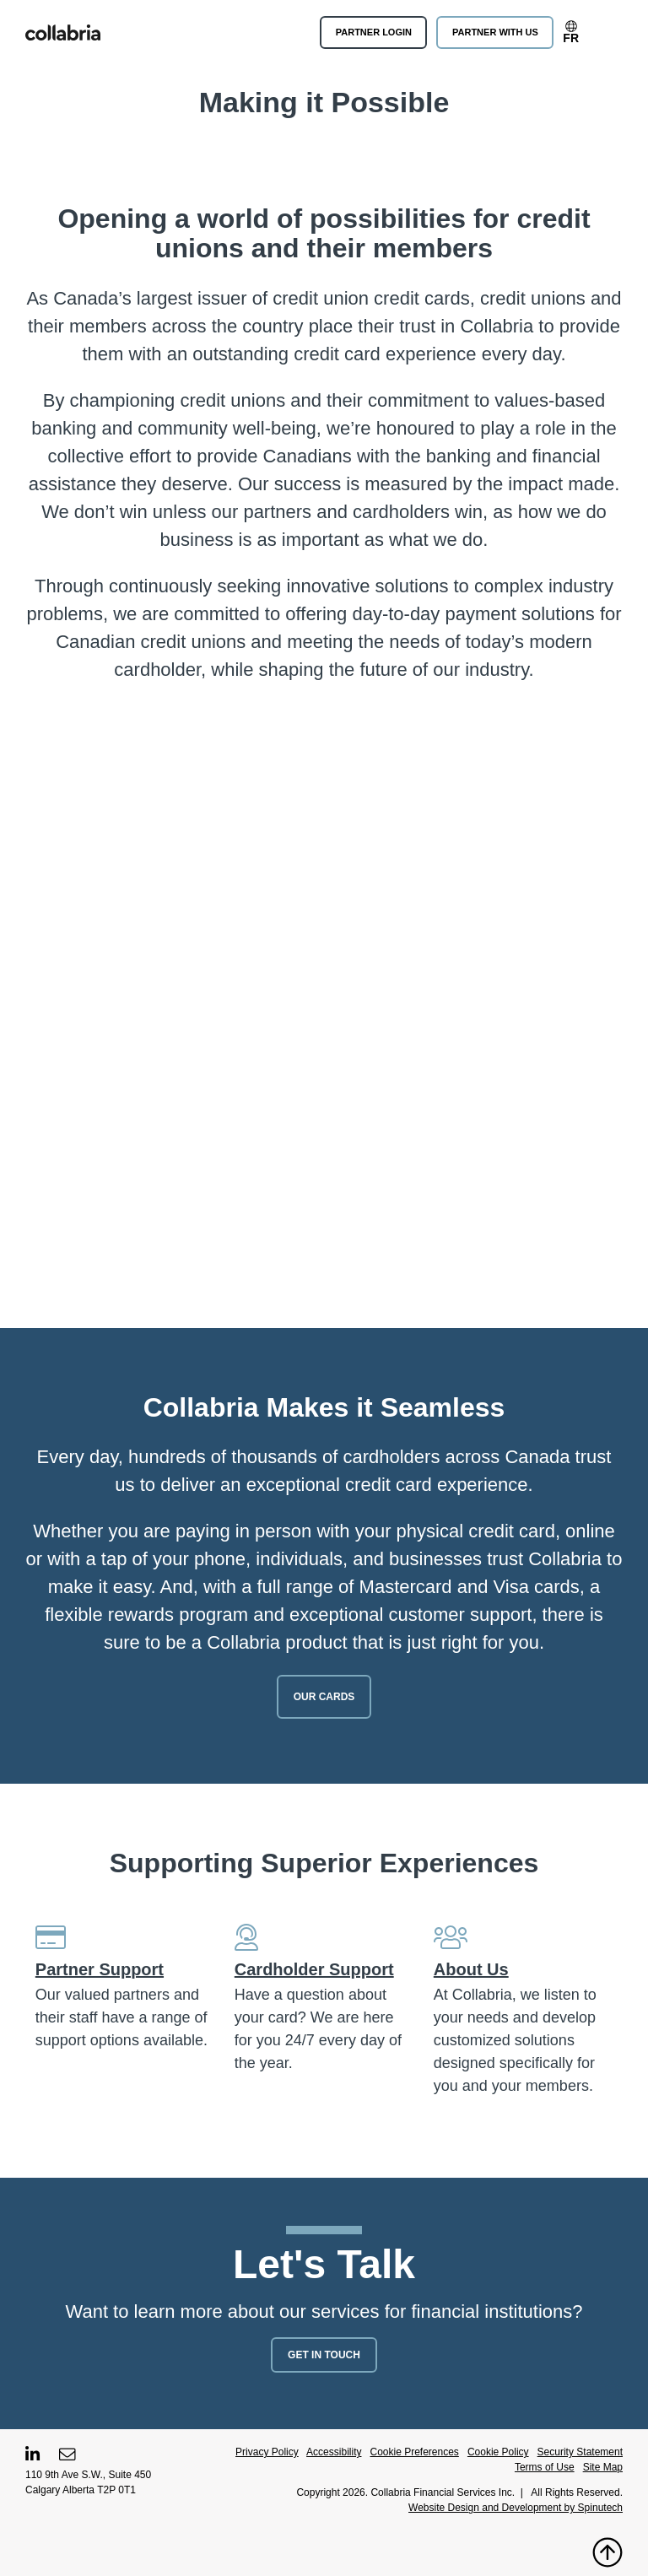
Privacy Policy (267, 2452)
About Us (471, 1969)
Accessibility (333, 2452)
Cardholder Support (314, 1969)
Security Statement (580, 2452)
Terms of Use (545, 2467)
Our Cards (324, 1697)
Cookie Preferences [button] (414, 2452)
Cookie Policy (498, 2452)
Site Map (603, 2467)
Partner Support (99, 1969)
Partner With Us (495, 32)
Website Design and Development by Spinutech (515, 2508)
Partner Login (374, 32)
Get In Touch (324, 2355)
